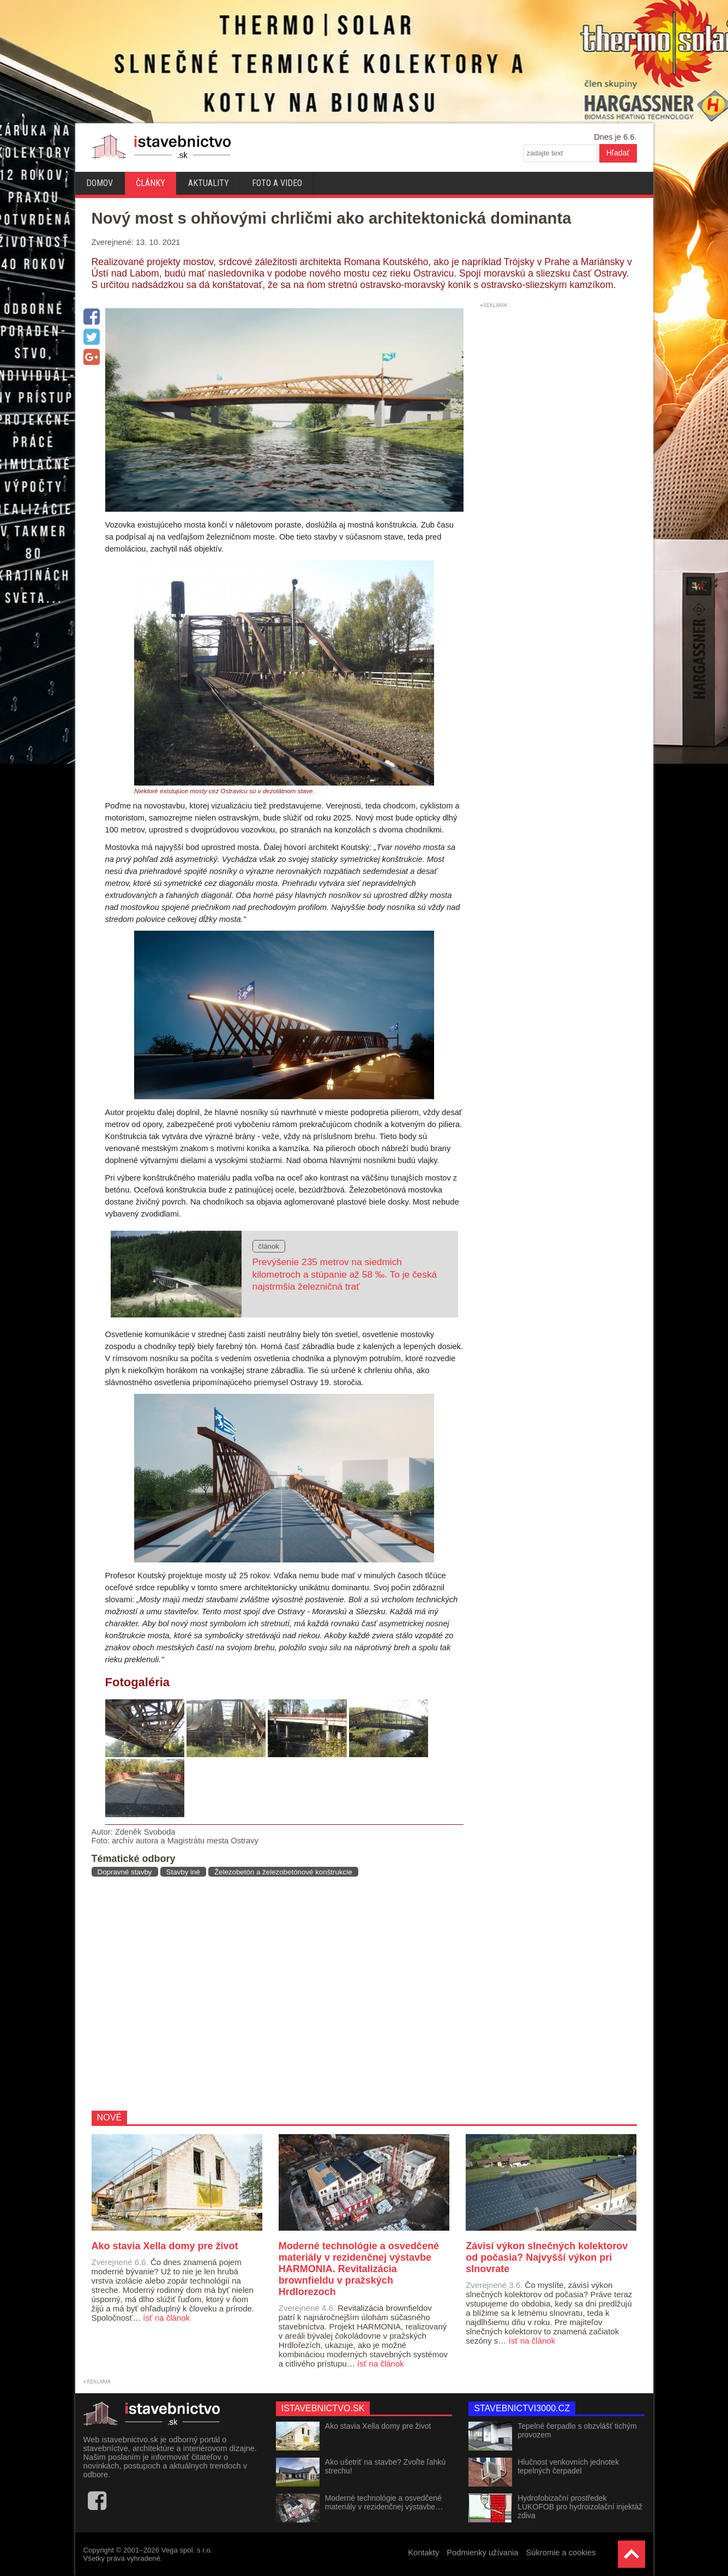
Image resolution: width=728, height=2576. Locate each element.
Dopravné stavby (125, 1872)
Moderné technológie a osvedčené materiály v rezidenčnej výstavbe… (384, 2502)
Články (150, 183)
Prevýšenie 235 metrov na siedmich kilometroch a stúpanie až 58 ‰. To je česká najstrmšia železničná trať (344, 1274)
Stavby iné (183, 1872)
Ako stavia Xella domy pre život (378, 2426)
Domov (99, 183)
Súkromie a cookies (561, 2552)
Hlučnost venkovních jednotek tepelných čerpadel (568, 2466)
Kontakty (423, 2552)
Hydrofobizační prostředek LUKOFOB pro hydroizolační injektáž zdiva (580, 2507)
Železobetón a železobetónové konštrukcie (283, 1872)
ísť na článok (166, 2317)
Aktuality (208, 183)
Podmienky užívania (482, 2552)
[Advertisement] (273, 1993)
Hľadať (618, 152)
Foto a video (277, 183)
